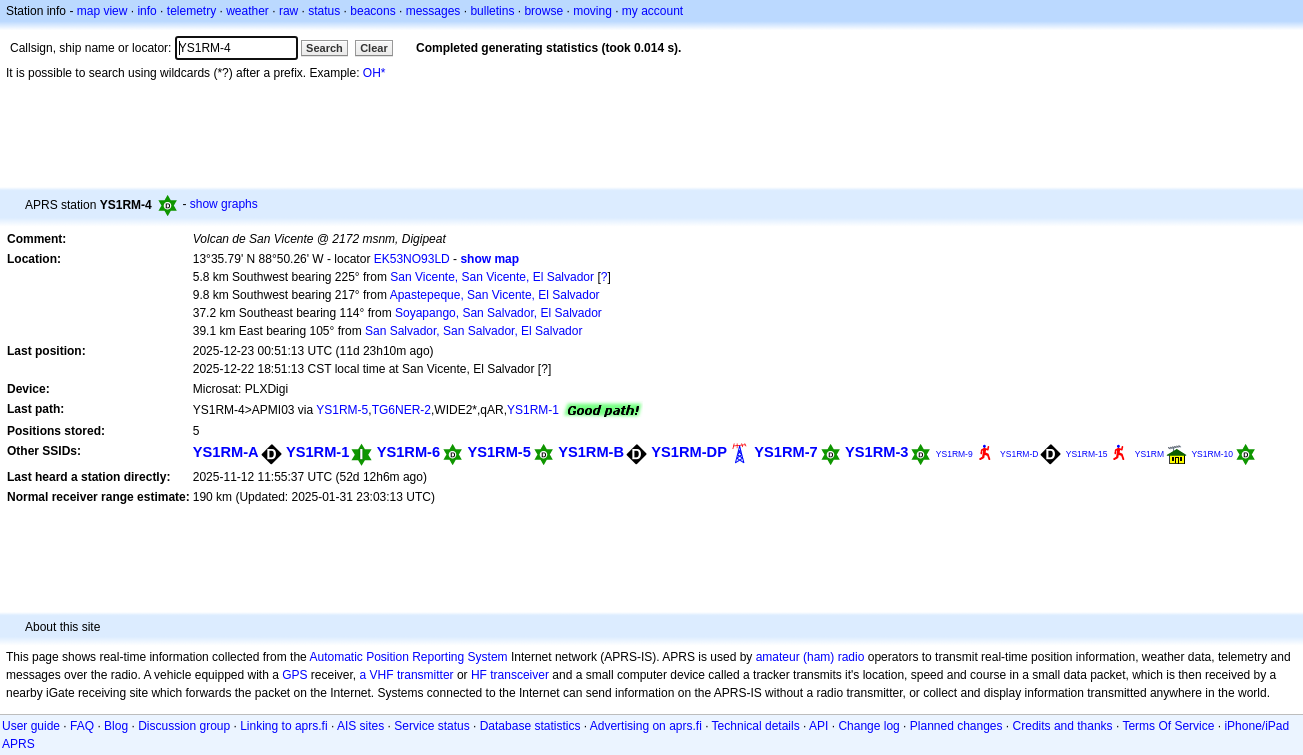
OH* (374, 73)
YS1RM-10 (1212, 454)
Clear (374, 48)
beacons (372, 11)
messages (433, 11)
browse (543, 11)
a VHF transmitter (407, 675)
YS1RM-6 (408, 452)
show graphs (224, 204)
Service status (431, 726)
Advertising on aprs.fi (646, 726)
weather (247, 11)
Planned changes (956, 726)
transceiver (519, 675)
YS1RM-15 (1087, 454)
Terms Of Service (1168, 726)
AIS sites (360, 726)
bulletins (492, 11)
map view (102, 11)
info (146, 11)
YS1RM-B (591, 452)
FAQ (82, 726)
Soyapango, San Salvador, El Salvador (498, 313)
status (324, 11)
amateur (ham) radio (810, 657)
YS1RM (1149, 454)
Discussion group (184, 726)
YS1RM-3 (876, 452)
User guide (31, 726)
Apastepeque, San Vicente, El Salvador (495, 295)
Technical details (756, 726)
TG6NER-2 (401, 410)
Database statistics (530, 726)
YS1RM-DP (689, 452)
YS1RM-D (1019, 454)
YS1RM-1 (533, 410)
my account (652, 11)
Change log (868, 726)
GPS (294, 675)
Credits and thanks (1063, 726)
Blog (116, 726)
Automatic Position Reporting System (408, 657)
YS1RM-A (226, 452)
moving (592, 11)
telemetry (191, 11)
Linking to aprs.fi (283, 726)
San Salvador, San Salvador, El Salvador (473, 331)
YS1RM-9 (954, 454)
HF (479, 675)
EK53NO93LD (412, 259)
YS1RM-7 (785, 452)
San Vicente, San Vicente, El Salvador (492, 277)
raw (288, 11)
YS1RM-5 (342, 410)
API (818, 726)
